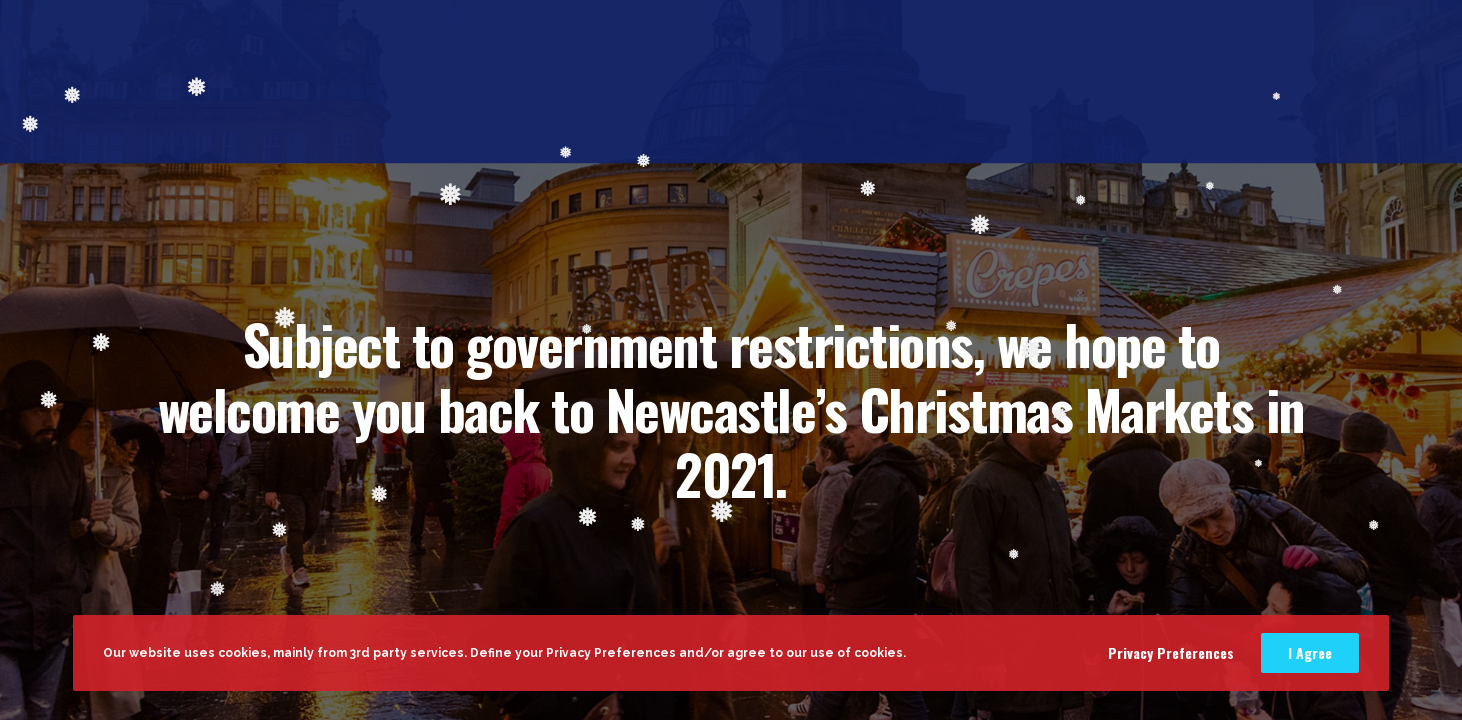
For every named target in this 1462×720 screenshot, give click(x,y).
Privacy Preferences (1171, 652)
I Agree (1310, 652)
